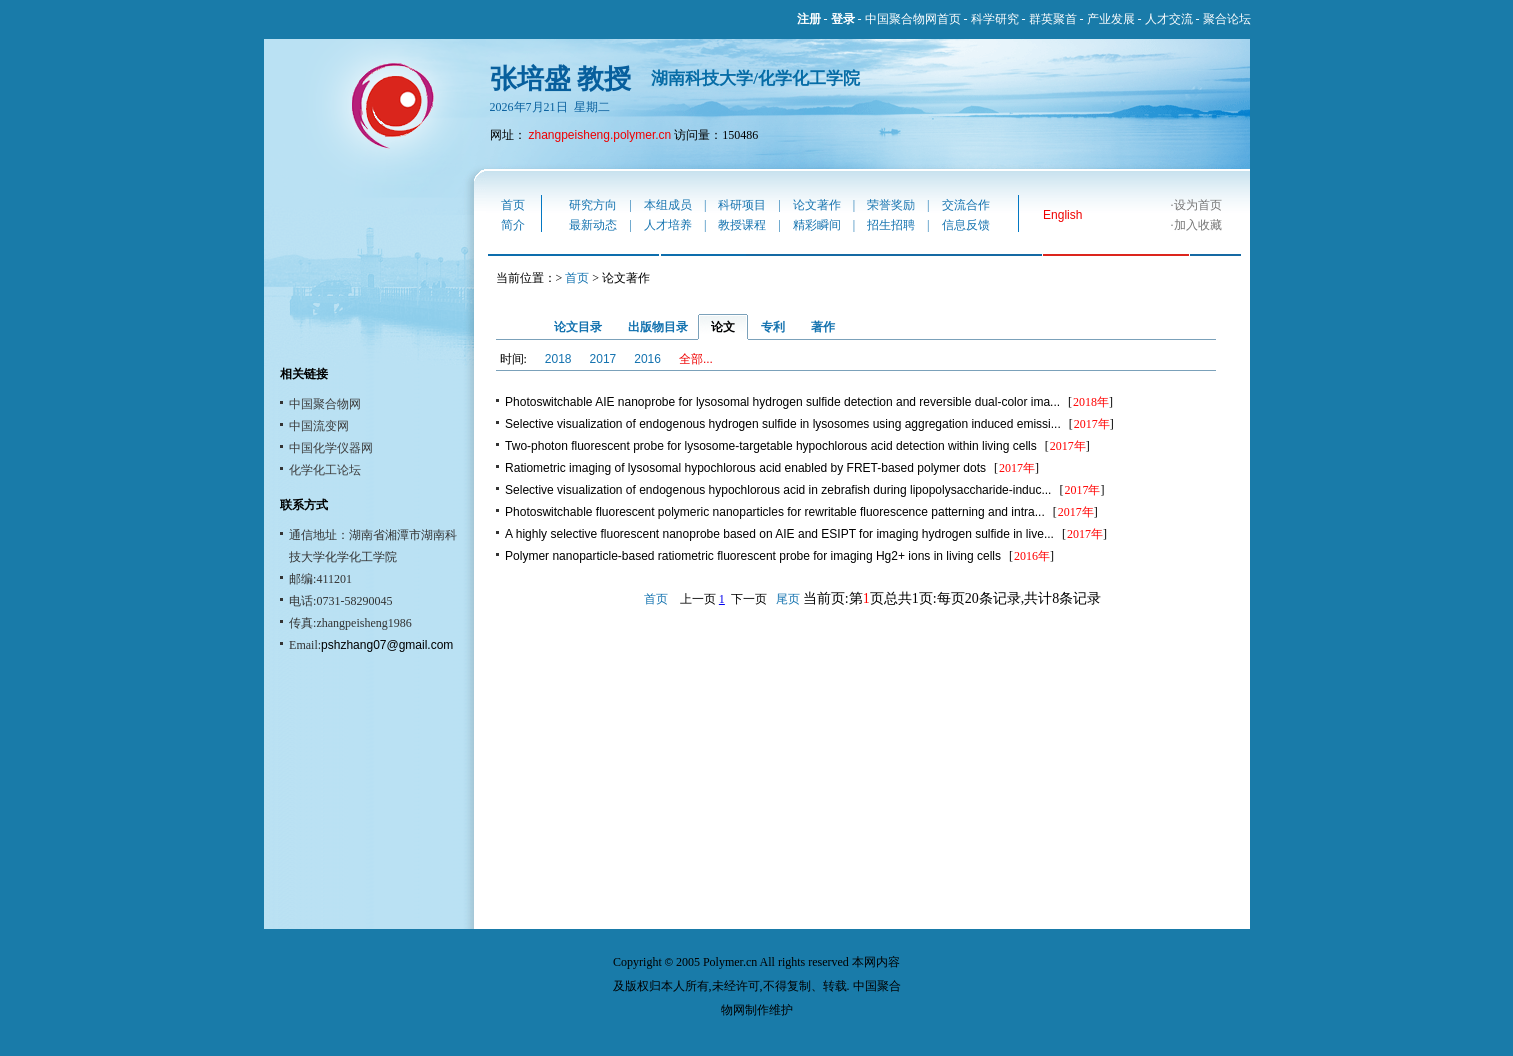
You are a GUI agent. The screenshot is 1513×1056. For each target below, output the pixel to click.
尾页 (788, 599)
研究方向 (593, 205)
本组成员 (668, 205)
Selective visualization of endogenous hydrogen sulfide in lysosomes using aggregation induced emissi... (783, 424)
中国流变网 (319, 426)
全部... (696, 359)
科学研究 (995, 19)
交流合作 (966, 205)
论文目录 (578, 327)
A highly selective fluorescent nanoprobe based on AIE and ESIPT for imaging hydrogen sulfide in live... (779, 534)
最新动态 (593, 225)
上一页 (698, 599)
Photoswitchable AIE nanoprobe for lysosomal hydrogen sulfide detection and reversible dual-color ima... (782, 402)
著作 (823, 327)
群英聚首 (1053, 19)
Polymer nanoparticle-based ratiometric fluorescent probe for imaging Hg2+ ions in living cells (753, 556)
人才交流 (1169, 19)
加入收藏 (1198, 225)
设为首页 (1198, 205)
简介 (513, 225)
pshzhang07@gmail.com (387, 645)
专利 (773, 327)
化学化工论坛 (325, 470)
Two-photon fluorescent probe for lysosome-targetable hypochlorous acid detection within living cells (771, 446)
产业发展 (1111, 19)
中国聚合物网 (325, 404)
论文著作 (817, 205)
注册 (809, 19)
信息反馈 (966, 225)
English (1062, 215)
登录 (843, 19)
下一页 (749, 599)
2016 (647, 359)
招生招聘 (891, 225)
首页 (513, 205)
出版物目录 (658, 327)
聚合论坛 (1227, 19)
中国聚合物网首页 (913, 19)
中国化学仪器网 (331, 448)
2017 (603, 359)
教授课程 (742, 225)
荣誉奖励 (891, 205)
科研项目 (742, 205)
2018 (558, 359)
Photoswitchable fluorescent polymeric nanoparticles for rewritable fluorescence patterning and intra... (775, 512)
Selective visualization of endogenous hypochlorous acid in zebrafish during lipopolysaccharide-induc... (778, 490)
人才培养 (668, 225)
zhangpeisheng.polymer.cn (600, 135)
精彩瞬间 (817, 225)
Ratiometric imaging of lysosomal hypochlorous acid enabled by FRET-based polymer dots (745, 468)
